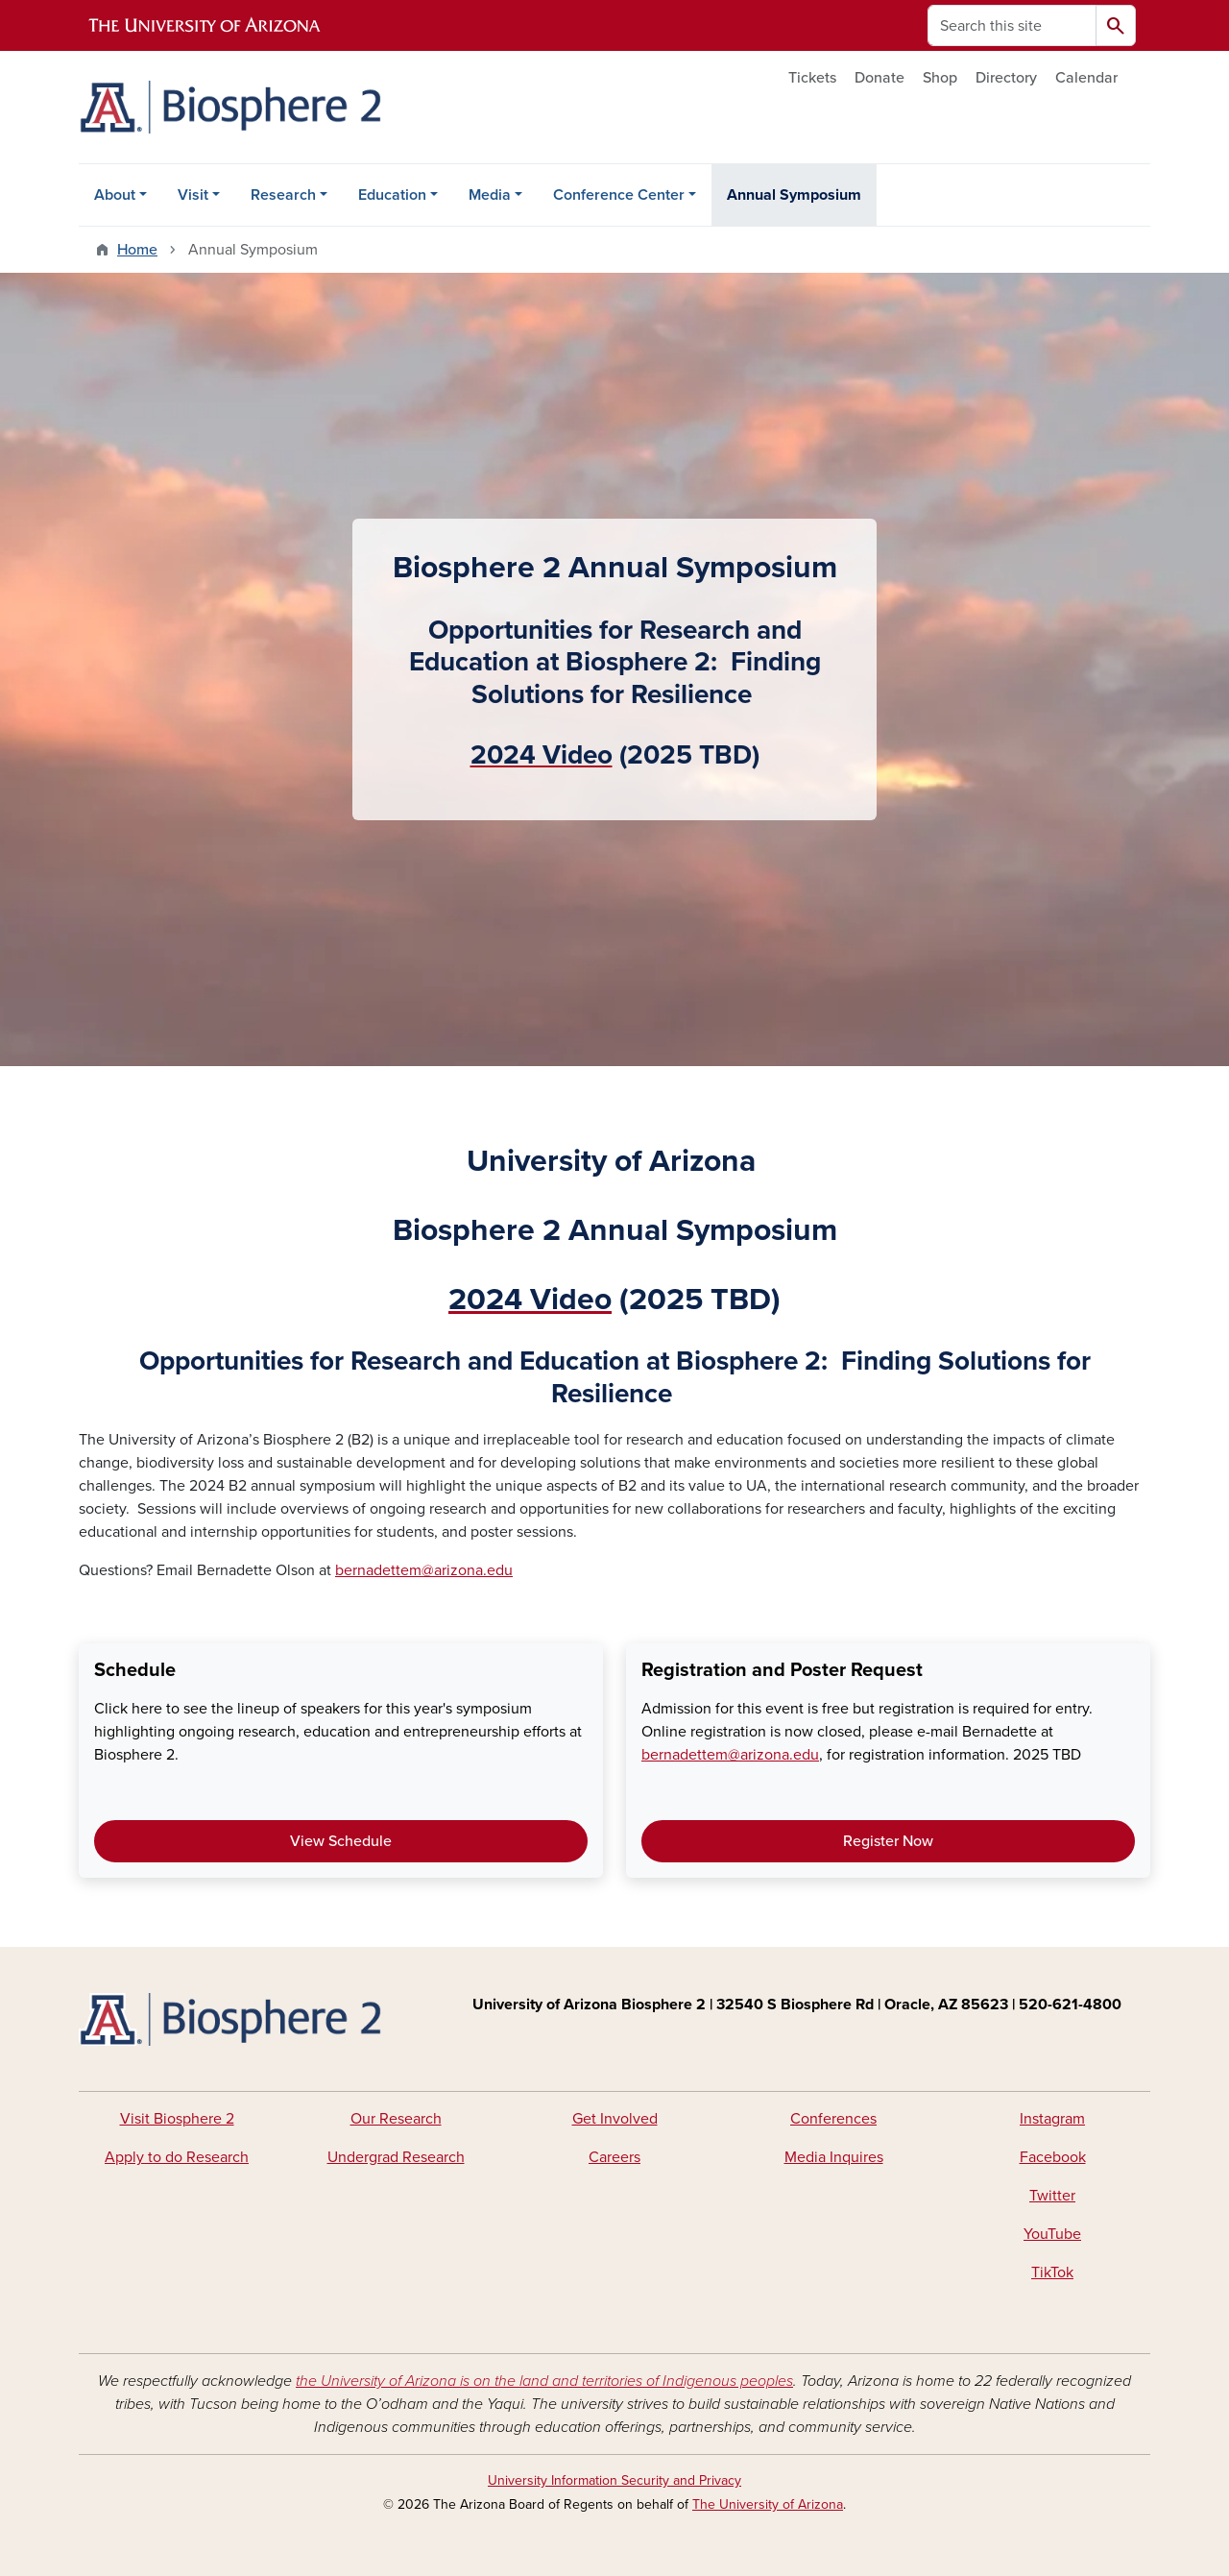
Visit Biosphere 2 (177, 2118)
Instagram (1052, 2118)
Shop (940, 77)
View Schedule (341, 1841)
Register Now (888, 1841)
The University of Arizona (767, 2504)
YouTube (1052, 2234)
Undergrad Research (396, 2157)
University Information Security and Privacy (614, 2480)
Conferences (833, 2118)
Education (392, 195)
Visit (193, 195)
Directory (1006, 77)
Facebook (1053, 2157)
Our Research (396, 2118)
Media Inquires (833, 2157)
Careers (614, 2157)
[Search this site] (1012, 25)
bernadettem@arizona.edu (424, 1570)
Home (137, 249)
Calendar (1086, 77)
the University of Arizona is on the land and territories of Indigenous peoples (544, 2381)
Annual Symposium (794, 195)
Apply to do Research (177, 2157)
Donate (879, 77)
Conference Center (619, 195)
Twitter (1052, 2195)
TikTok (1052, 2272)
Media (490, 195)
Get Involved (615, 2118)
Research (283, 195)
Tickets (812, 77)
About (114, 195)
